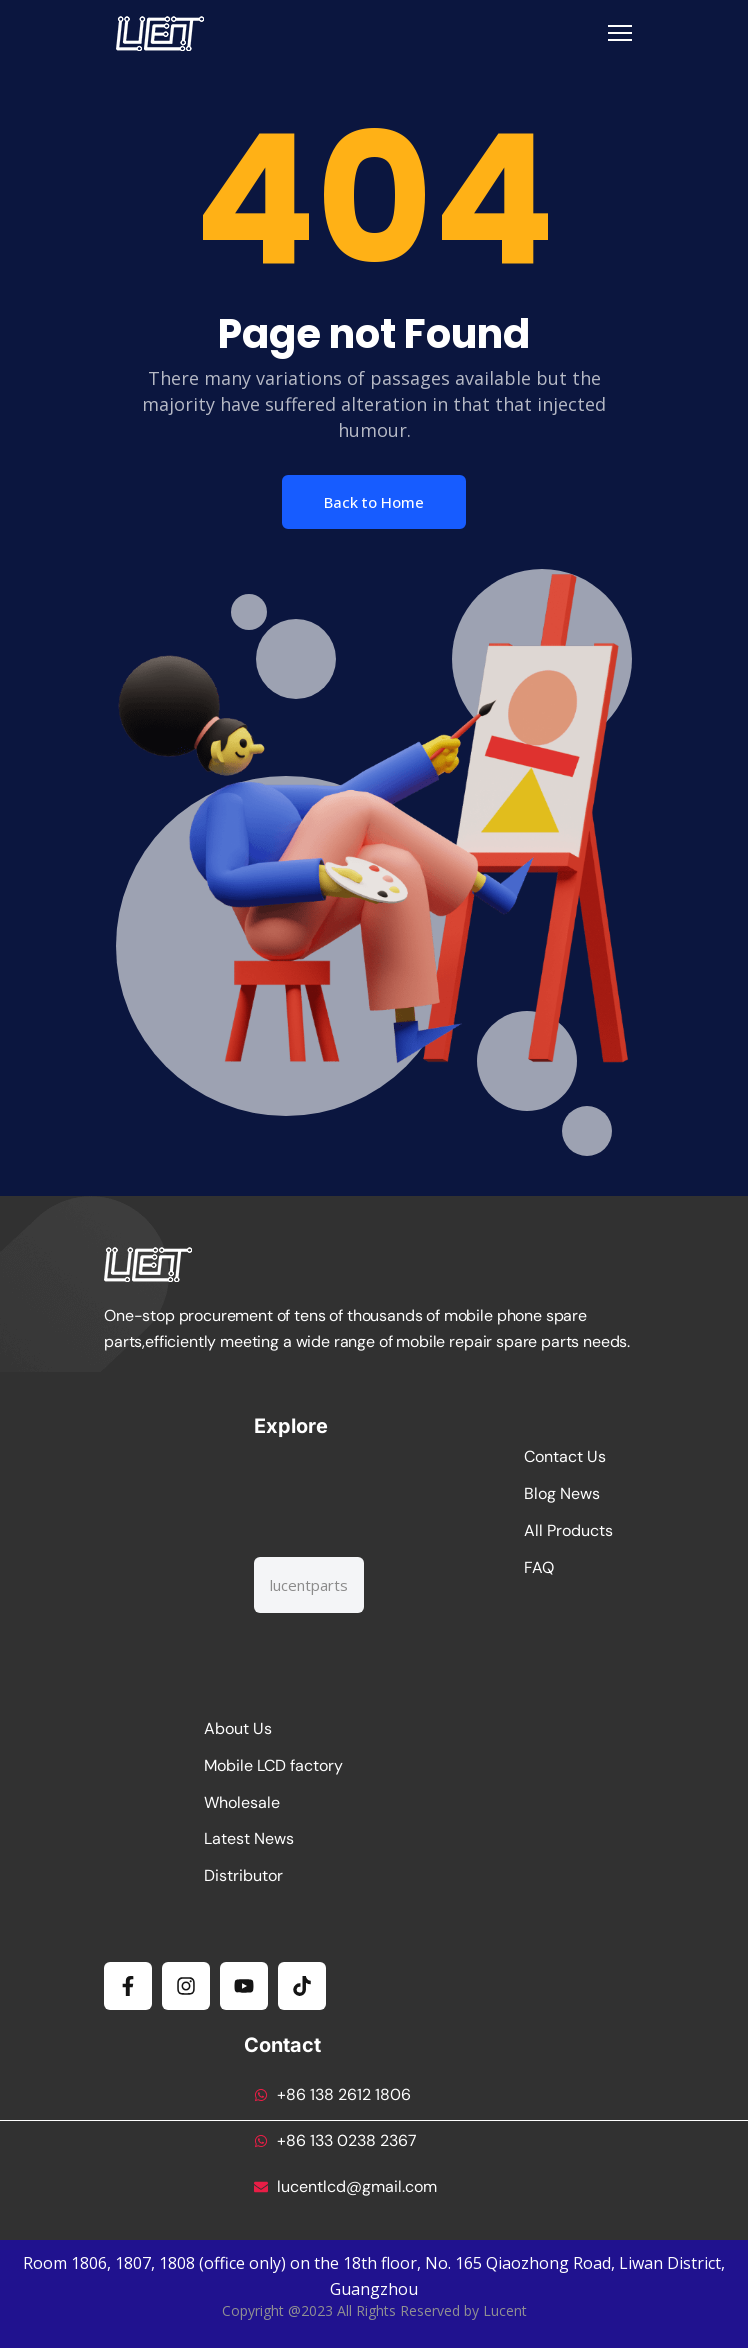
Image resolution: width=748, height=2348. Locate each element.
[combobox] (309, 1585)
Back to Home (374, 502)
